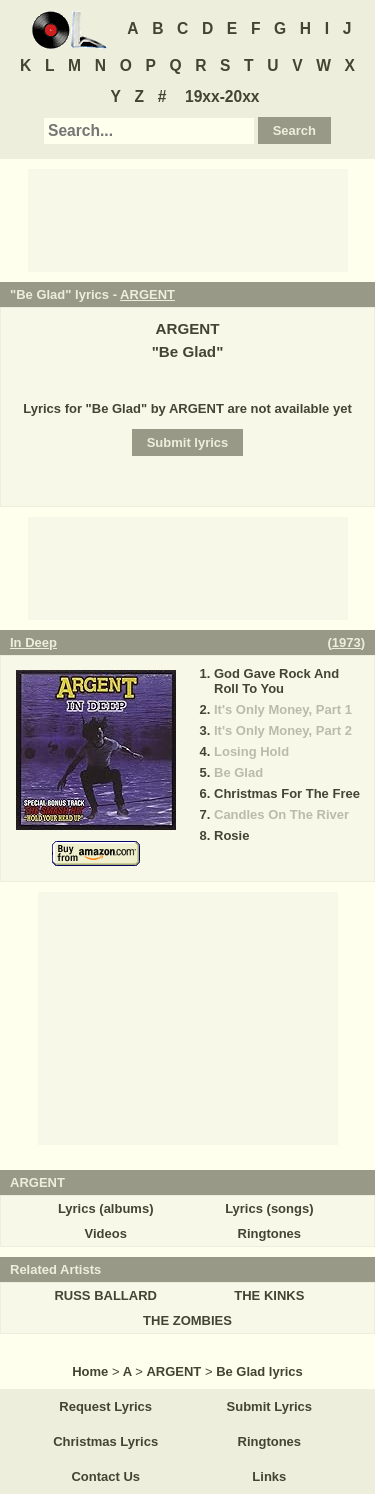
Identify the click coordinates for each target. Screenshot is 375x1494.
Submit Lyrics (269, 1406)
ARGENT (147, 294)
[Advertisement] (188, 219)
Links (269, 1476)
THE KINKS (269, 1295)
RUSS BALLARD (105, 1295)
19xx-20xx (222, 96)
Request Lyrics (105, 1406)
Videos (105, 1233)
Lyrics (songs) (269, 1208)
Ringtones (270, 1233)
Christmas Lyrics (105, 1441)
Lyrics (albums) (106, 1208)
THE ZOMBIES (187, 1320)
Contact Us (105, 1476)
